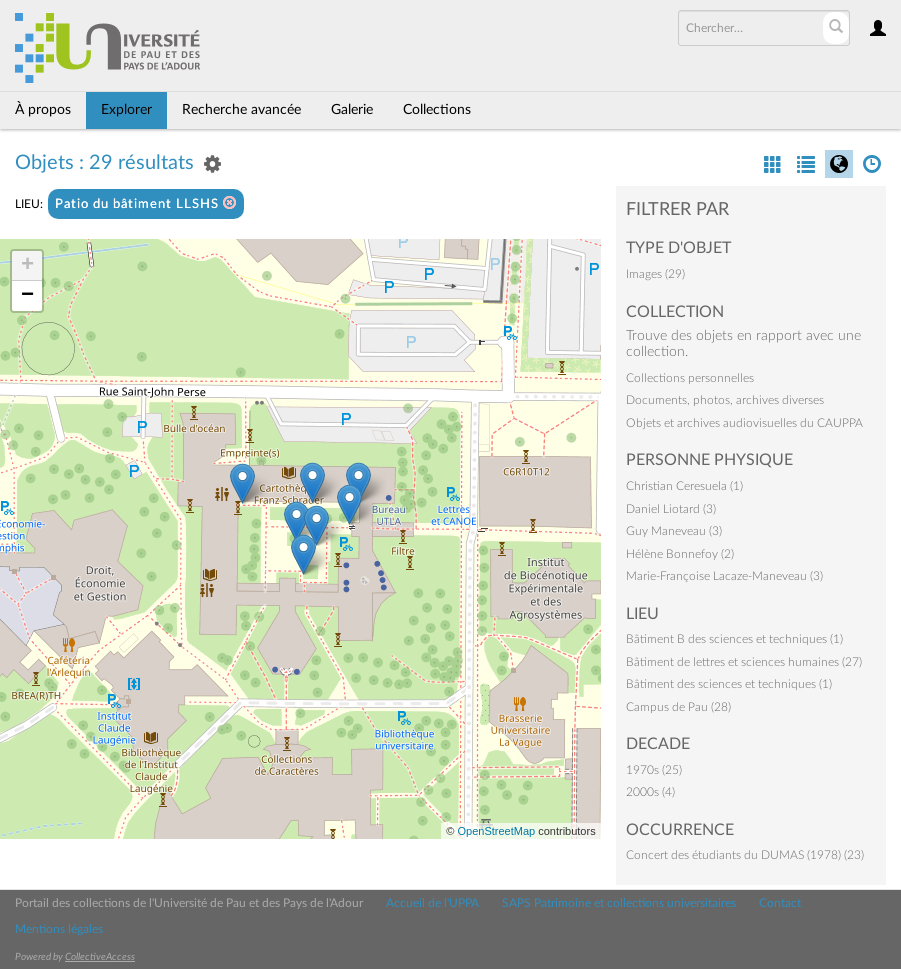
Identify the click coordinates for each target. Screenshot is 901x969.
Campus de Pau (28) (678, 707)
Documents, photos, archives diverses (725, 400)
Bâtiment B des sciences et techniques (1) (734, 639)
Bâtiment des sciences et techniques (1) (729, 684)
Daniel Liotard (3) (671, 509)
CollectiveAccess (100, 957)
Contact (780, 903)
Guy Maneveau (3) (674, 531)
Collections (437, 110)
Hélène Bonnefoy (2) (680, 554)
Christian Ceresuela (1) (684, 486)
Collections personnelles (690, 378)
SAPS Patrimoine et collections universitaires (619, 903)
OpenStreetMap (496, 831)
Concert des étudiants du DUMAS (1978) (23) (745, 855)
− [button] (27, 296)
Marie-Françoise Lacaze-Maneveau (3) (724, 576)
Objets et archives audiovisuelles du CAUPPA (744, 423)
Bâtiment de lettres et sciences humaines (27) (744, 662)
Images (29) (655, 274)
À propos (43, 110)
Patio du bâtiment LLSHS (146, 203)
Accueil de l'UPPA (432, 903)
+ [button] (27, 266)
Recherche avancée (241, 110)
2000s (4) (650, 792)
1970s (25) (654, 770)
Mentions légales (59, 929)
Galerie (352, 110)
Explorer (126, 110)
